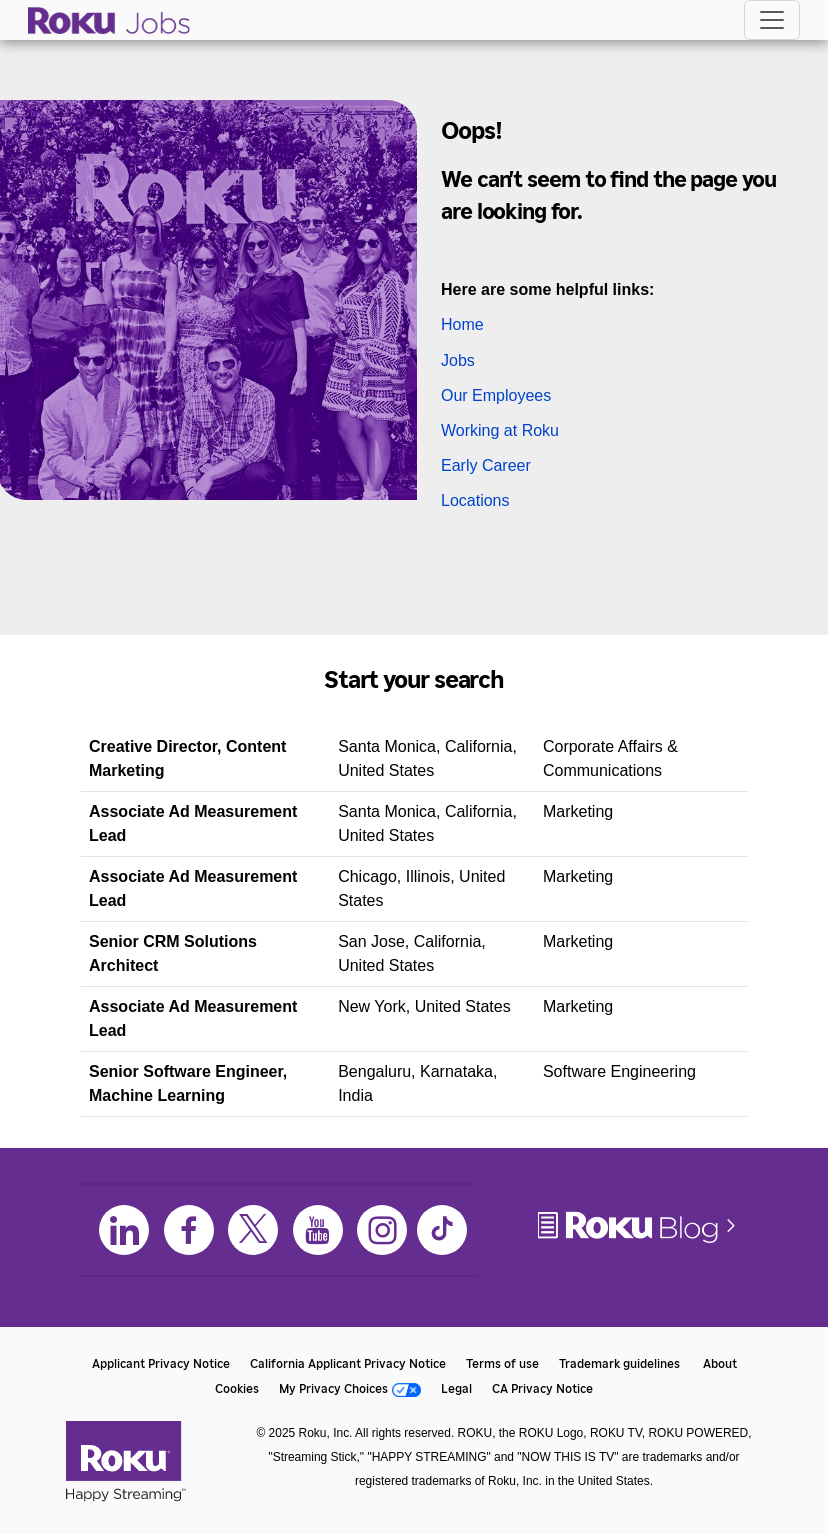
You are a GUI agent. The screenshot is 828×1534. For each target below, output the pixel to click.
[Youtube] (318, 1230)
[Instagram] (382, 1230)
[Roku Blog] (638, 1241)
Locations (475, 500)
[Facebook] (189, 1230)
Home (462, 324)
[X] (253, 1230)
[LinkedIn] (124, 1230)
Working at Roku (500, 430)
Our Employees (496, 395)
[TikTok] (442, 1230)
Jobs (458, 360)
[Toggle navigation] (772, 20)
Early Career (486, 465)
